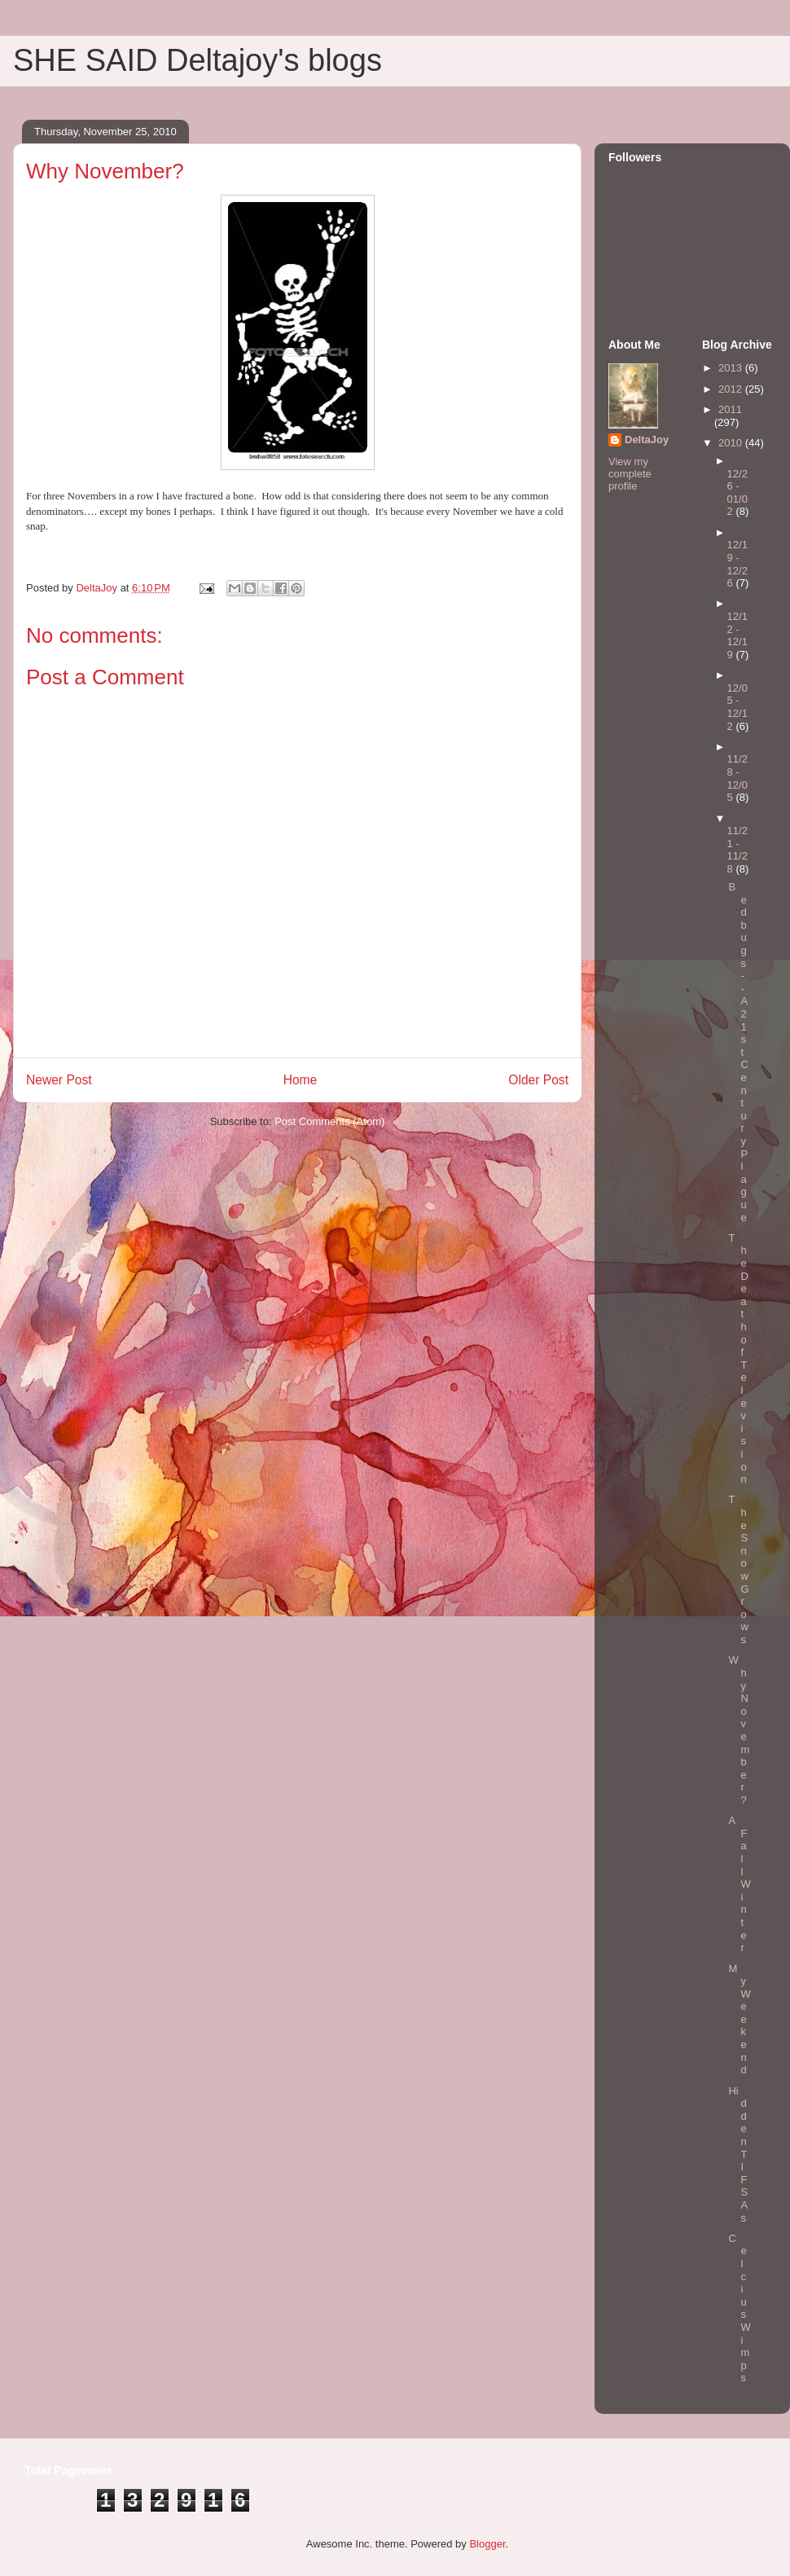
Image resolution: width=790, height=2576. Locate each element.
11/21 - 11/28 (737, 849)
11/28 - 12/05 (737, 778)
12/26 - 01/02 (737, 493)
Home (300, 1080)
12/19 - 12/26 (737, 563)
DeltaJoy (647, 439)
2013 (731, 368)
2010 (731, 443)
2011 (730, 409)
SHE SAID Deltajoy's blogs (197, 60)
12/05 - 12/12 (737, 707)
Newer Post (59, 1080)
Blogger (487, 2544)
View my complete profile (630, 473)
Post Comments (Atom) (329, 1121)
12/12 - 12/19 (737, 635)
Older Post (538, 1080)
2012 (731, 389)
